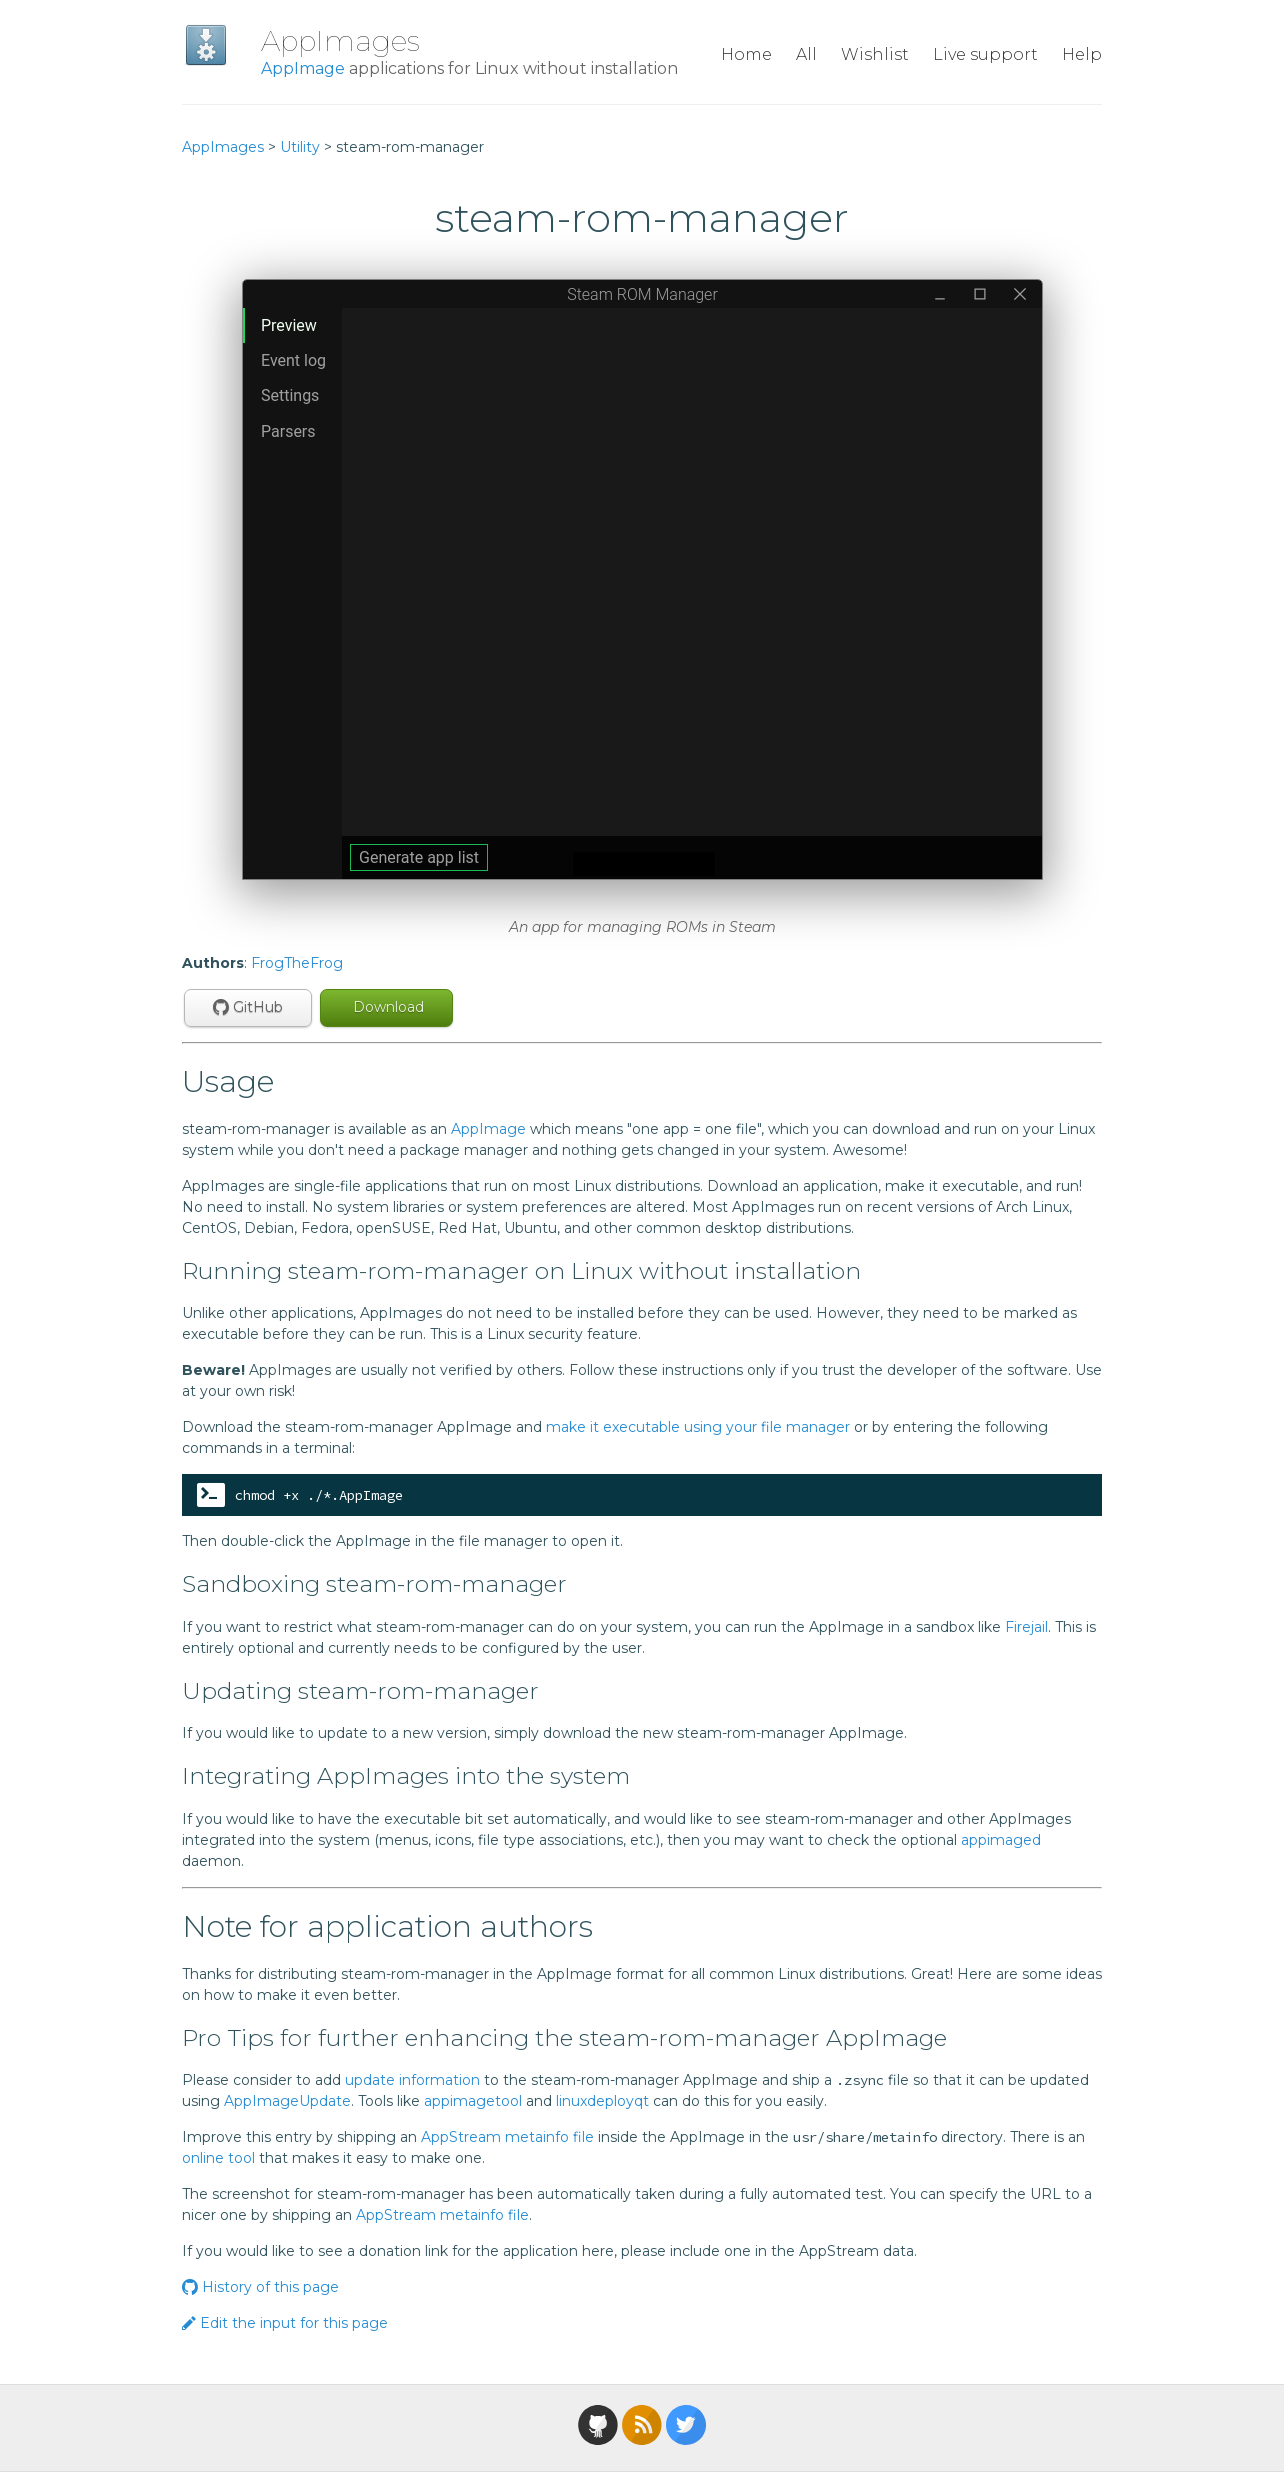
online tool (218, 2158)
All (806, 54)
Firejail (1026, 1627)
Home (746, 54)
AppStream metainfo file (507, 2137)
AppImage (303, 68)
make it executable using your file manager (698, 1427)
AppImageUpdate (287, 2101)
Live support (985, 54)
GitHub (248, 1007)
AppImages (340, 41)
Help (1082, 54)
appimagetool (473, 2101)
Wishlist (875, 54)
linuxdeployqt (602, 2101)
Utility (300, 147)
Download (386, 1007)
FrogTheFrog (297, 963)
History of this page (260, 2287)
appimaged (1001, 1840)
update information (412, 2080)
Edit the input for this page (285, 2323)
